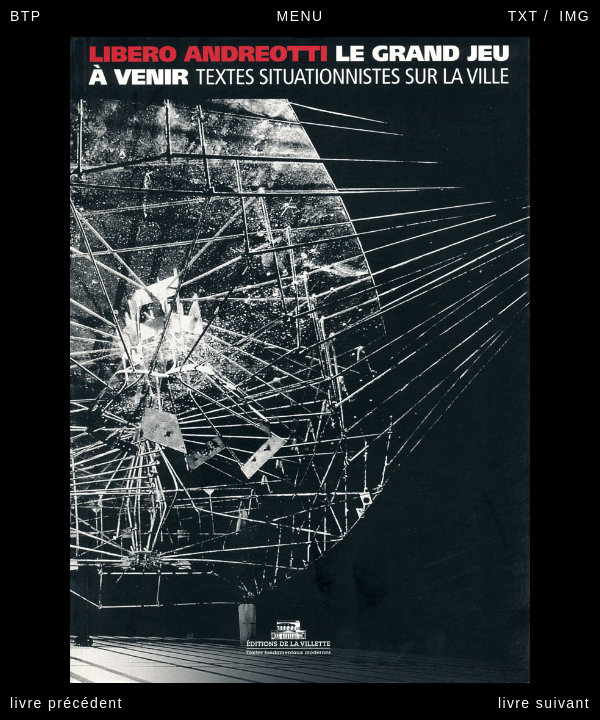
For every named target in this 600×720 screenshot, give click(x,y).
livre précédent (66, 703)
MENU (300, 16)
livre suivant (544, 703)
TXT (523, 16)
